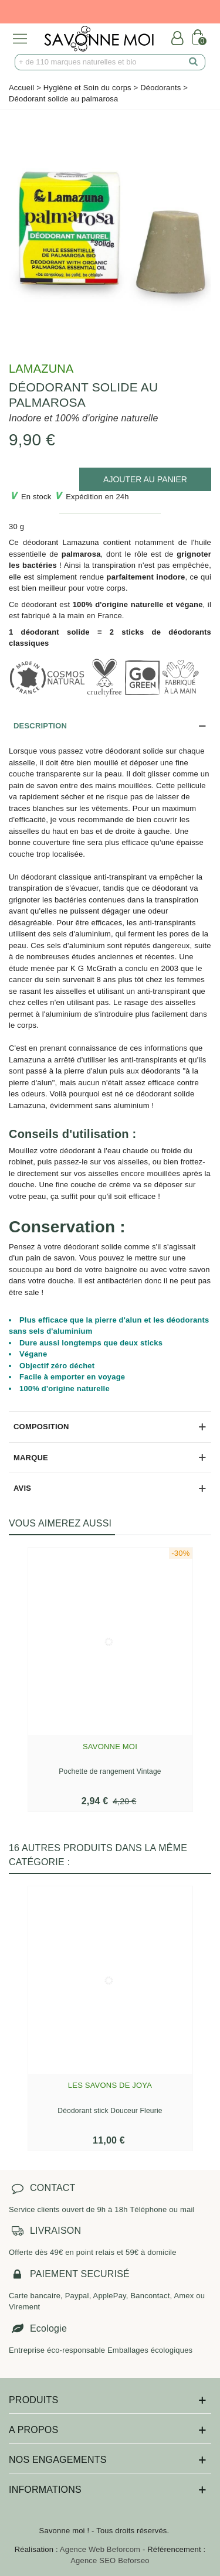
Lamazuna (41, 368)
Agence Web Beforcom (100, 2549)
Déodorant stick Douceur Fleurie (109, 2111)
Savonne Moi (110, 1746)
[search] (193, 62)
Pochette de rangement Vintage (110, 1771)
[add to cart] (145, 479)
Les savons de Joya (110, 2085)
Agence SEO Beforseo (110, 2560)
